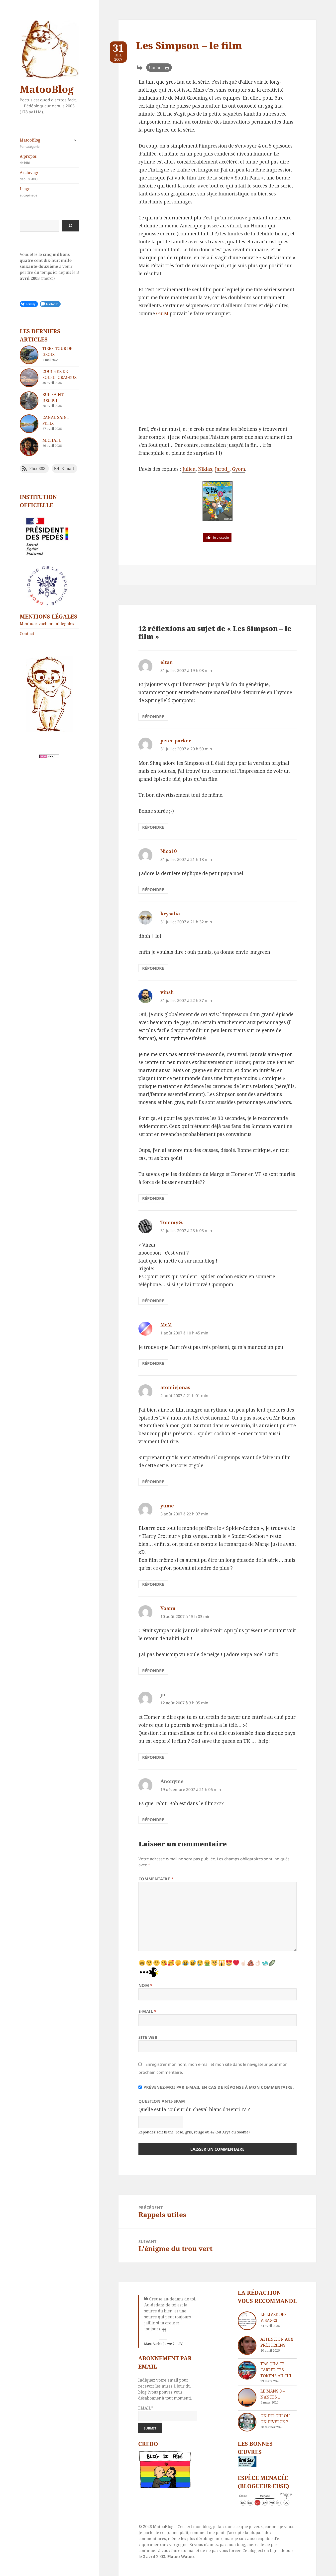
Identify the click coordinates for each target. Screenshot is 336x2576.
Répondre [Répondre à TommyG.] (153, 1300)
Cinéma (156, 67)
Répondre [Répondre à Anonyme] (153, 1819)
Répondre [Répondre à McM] (153, 1363)
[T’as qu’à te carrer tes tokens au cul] (247, 2370)
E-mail (147, 2011)
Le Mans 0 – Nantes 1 (272, 2394)
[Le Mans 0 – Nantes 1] (247, 2397)
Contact (27, 633)
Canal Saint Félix (55, 420)
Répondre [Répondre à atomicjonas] (153, 1481)
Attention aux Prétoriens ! (276, 2342)
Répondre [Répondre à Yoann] (153, 1670)
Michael (51, 440)
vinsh (167, 992)
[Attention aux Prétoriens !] (247, 2345)
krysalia (170, 913)
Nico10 (168, 851)
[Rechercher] (70, 226)
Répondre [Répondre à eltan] (153, 716)
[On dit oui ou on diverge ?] (247, 2422)
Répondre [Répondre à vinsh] (153, 1198)
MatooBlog (47, 89)
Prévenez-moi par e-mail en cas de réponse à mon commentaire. (216, 2087)
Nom (145, 1985)
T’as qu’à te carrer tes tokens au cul (276, 2370)
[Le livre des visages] (247, 2320)
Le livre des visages (273, 2317)
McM (166, 1324)
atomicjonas (175, 1387)
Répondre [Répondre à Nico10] (153, 889)
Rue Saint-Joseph (53, 397)
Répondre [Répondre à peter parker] (153, 827)
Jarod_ (222, 469)
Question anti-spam (161, 2101)
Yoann (168, 1608)
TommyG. (172, 1222)
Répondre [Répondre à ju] (153, 1757)
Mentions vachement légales (47, 623)
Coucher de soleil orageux (59, 374)
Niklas (205, 469)
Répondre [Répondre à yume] (153, 1584)
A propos (49, 159)
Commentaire (156, 1879)
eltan (166, 662)
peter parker (175, 740)
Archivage (49, 175)
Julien (189, 469)
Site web (148, 2037)
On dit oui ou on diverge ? (275, 2418)
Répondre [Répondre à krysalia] (153, 968)
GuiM (162, 313)
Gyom (238, 469)
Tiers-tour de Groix (57, 351)
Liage (49, 192)
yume (167, 1505)
